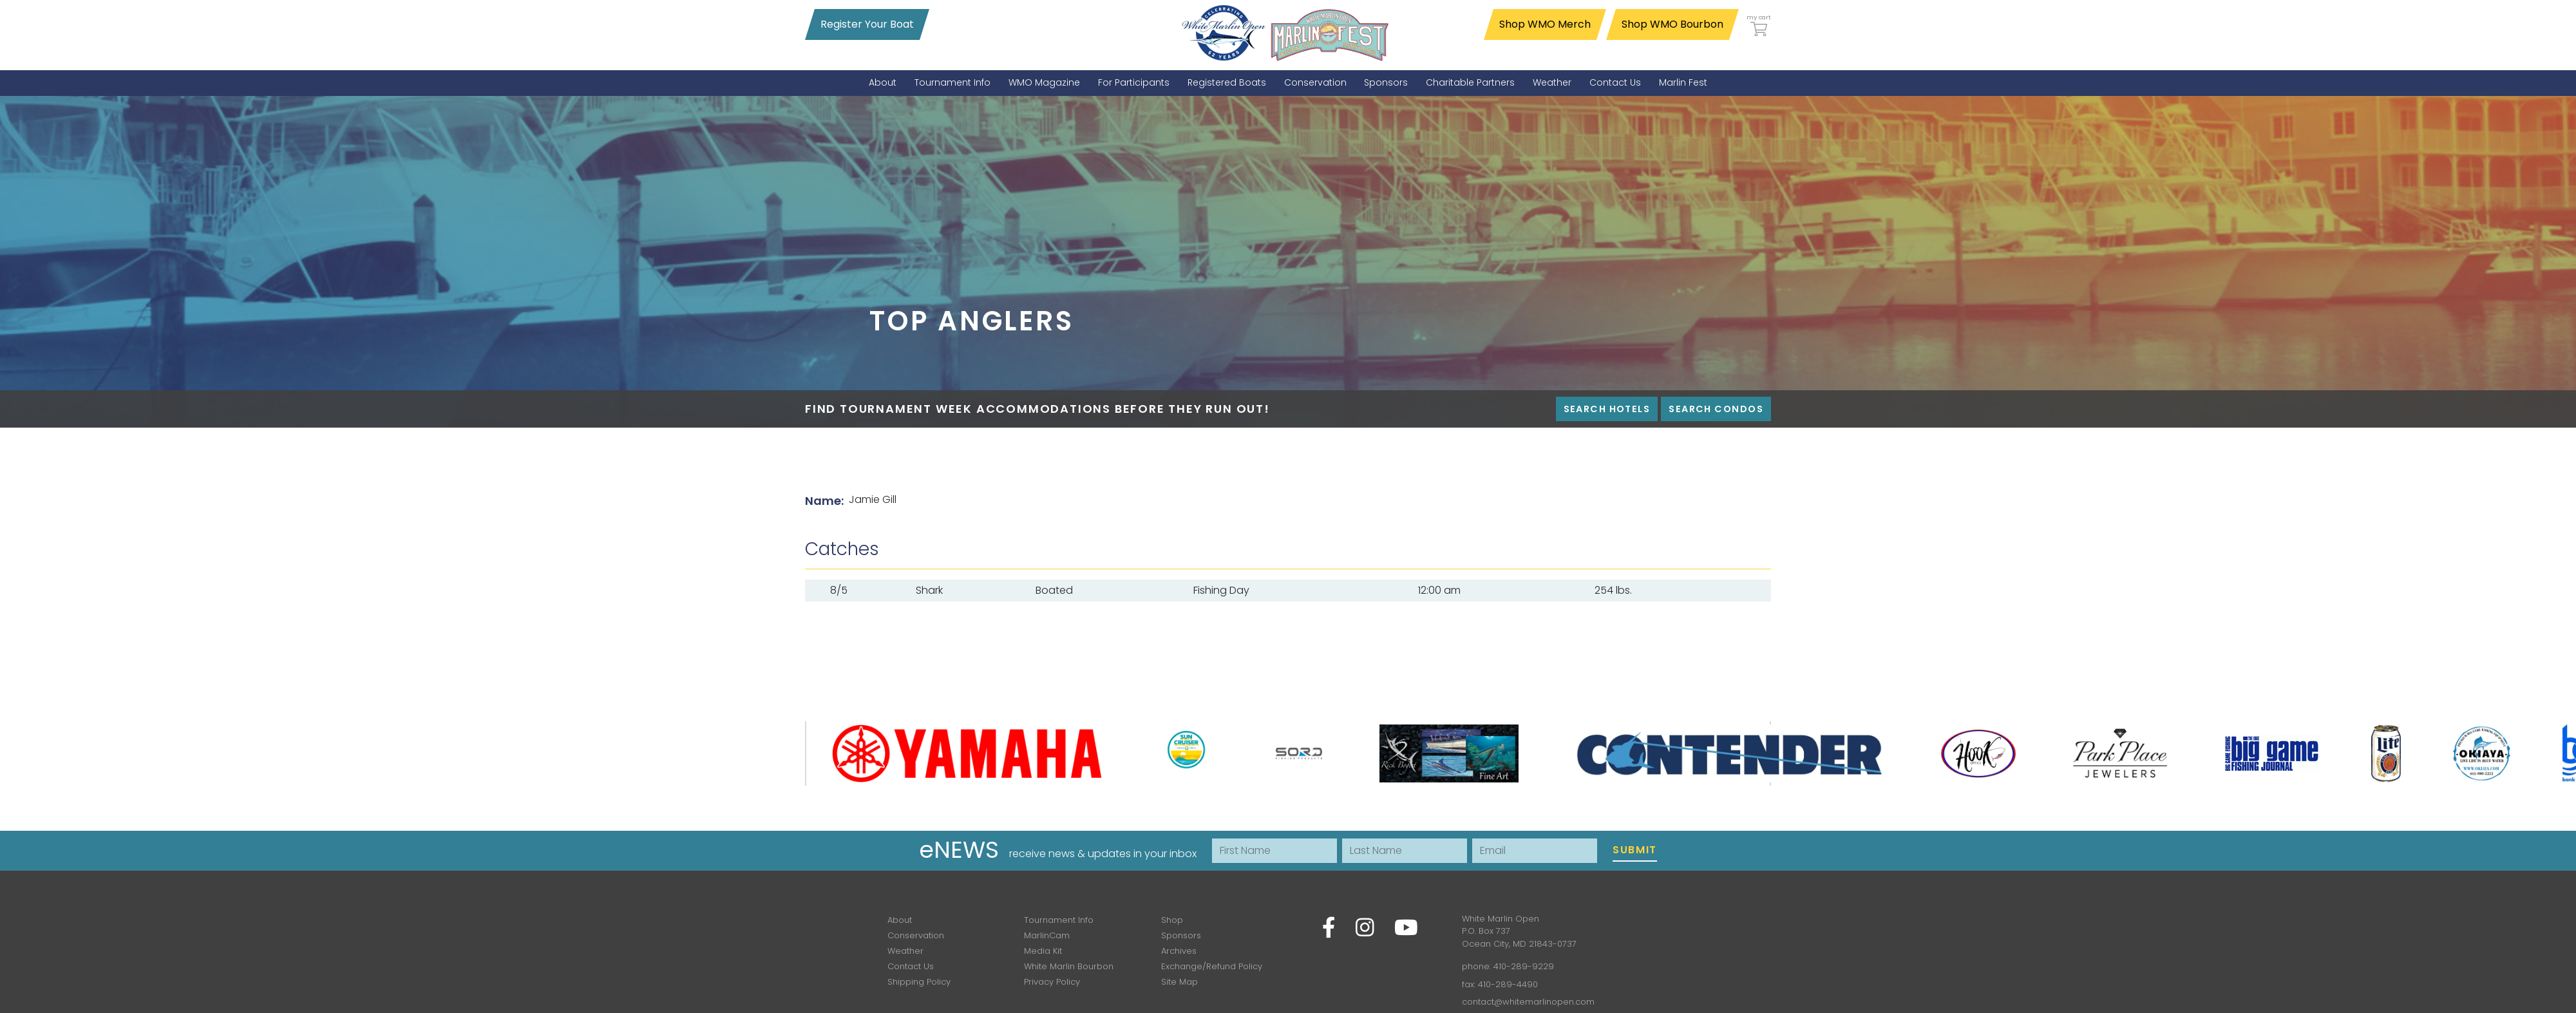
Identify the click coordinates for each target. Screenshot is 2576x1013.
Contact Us (910, 966)
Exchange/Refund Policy (1211, 966)
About (899, 920)
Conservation (915, 935)
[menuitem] (882, 82)
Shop (1172, 920)
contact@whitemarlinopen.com (1528, 1002)
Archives (1179, 951)
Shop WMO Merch (1545, 24)
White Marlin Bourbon (1068, 966)
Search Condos (1716, 408)
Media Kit (1043, 951)
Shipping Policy (919, 982)
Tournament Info (1059, 920)
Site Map (1179, 982)
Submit (1635, 849)
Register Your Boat (867, 24)
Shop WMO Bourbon (1672, 24)
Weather (905, 951)
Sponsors (1181, 935)
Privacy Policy (1052, 982)
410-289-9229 (1523, 966)
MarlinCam (1047, 935)
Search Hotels (1607, 408)
